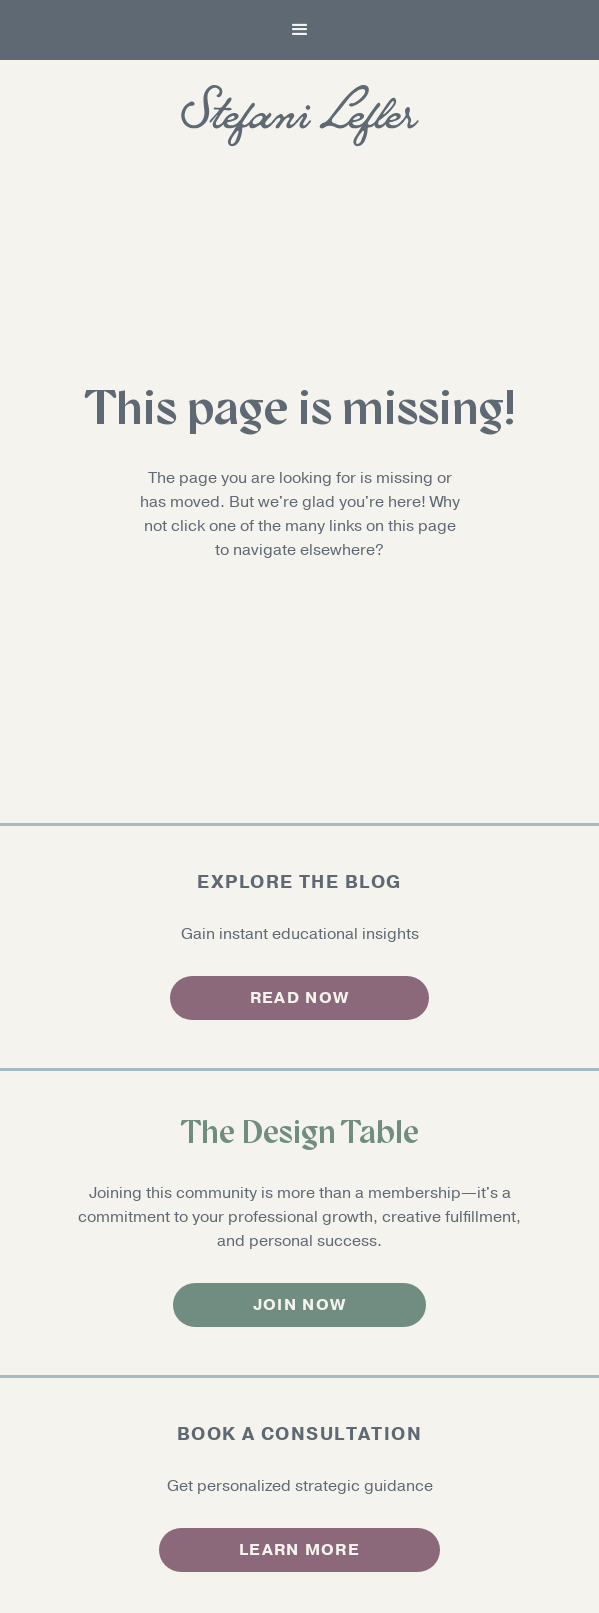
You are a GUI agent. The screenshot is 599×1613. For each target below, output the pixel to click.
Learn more (299, 1550)
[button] (300, 30)
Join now (299, 1305)
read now (299, 998)
